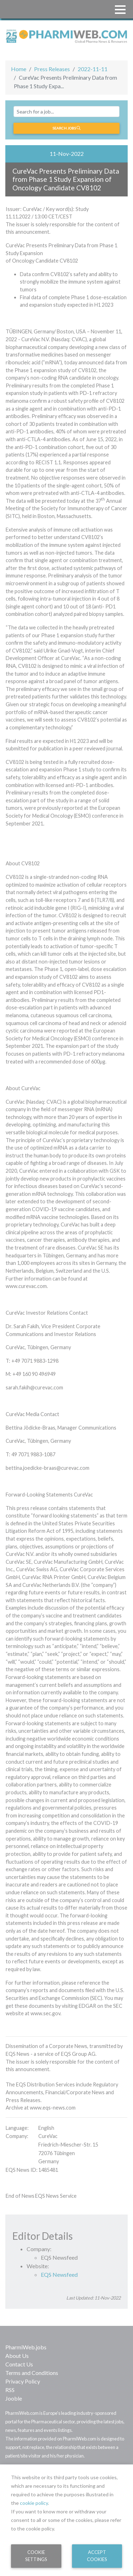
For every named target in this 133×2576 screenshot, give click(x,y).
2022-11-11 (92, 68)
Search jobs (66, 128)
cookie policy (34, 2503)
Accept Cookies (97, 2555)
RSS (10, 2389)
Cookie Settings (36, 2555)
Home (18, 68)
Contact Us (19, 2364)
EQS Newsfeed (59, 2274)
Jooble (13, 2398)
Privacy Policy (22, 2381)
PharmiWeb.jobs (25, 2347)
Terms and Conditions (31, 2372)
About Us (17, 2355)
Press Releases (52, 68)
